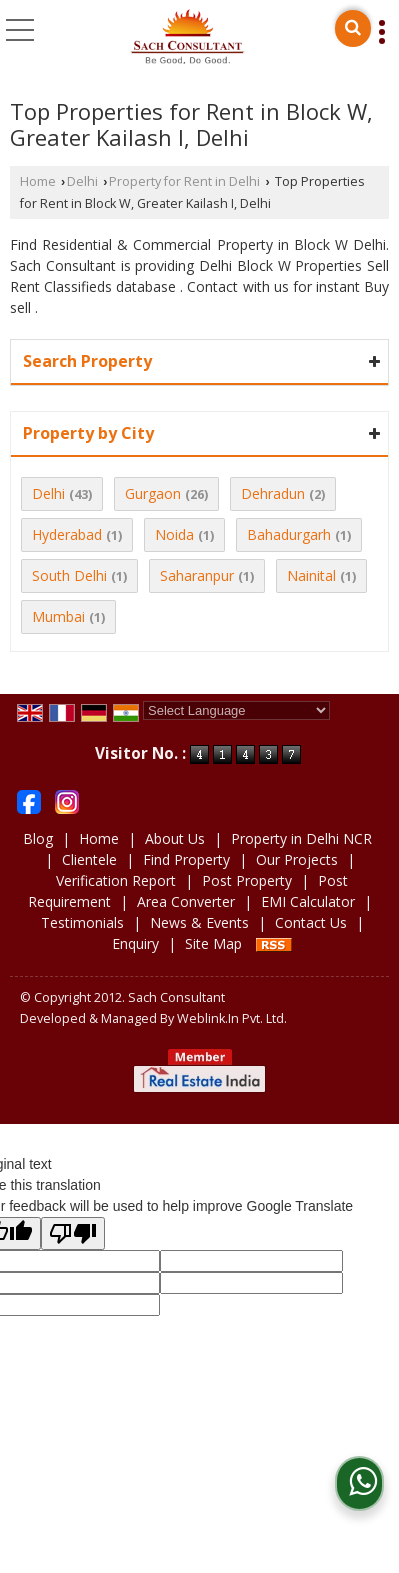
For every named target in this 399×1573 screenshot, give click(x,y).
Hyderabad (67, 534)
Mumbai (58, 616)
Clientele (89, 859)
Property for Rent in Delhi (184, 181)
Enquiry (135, 943)
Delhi (82, 181)
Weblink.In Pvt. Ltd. (232, 1018)
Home (38, 181)
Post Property (247, 880)
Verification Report (116, 880)
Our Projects (297, 859)
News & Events (199, 922)
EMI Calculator (308, 901)
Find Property (186, 859)
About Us (175, 838)
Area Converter (186, 901)
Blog (38, 838)
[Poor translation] (73, 1233)
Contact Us (311, 922)
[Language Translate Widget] (236, 710)
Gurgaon (153, 493)
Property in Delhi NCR (301, 838)
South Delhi (69, 575)
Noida (174, 534)
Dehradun (273, 493)
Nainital (311, 575)
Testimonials (82, 922)
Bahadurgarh (289, 534)
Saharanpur (197, 575)
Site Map (213, 943)
